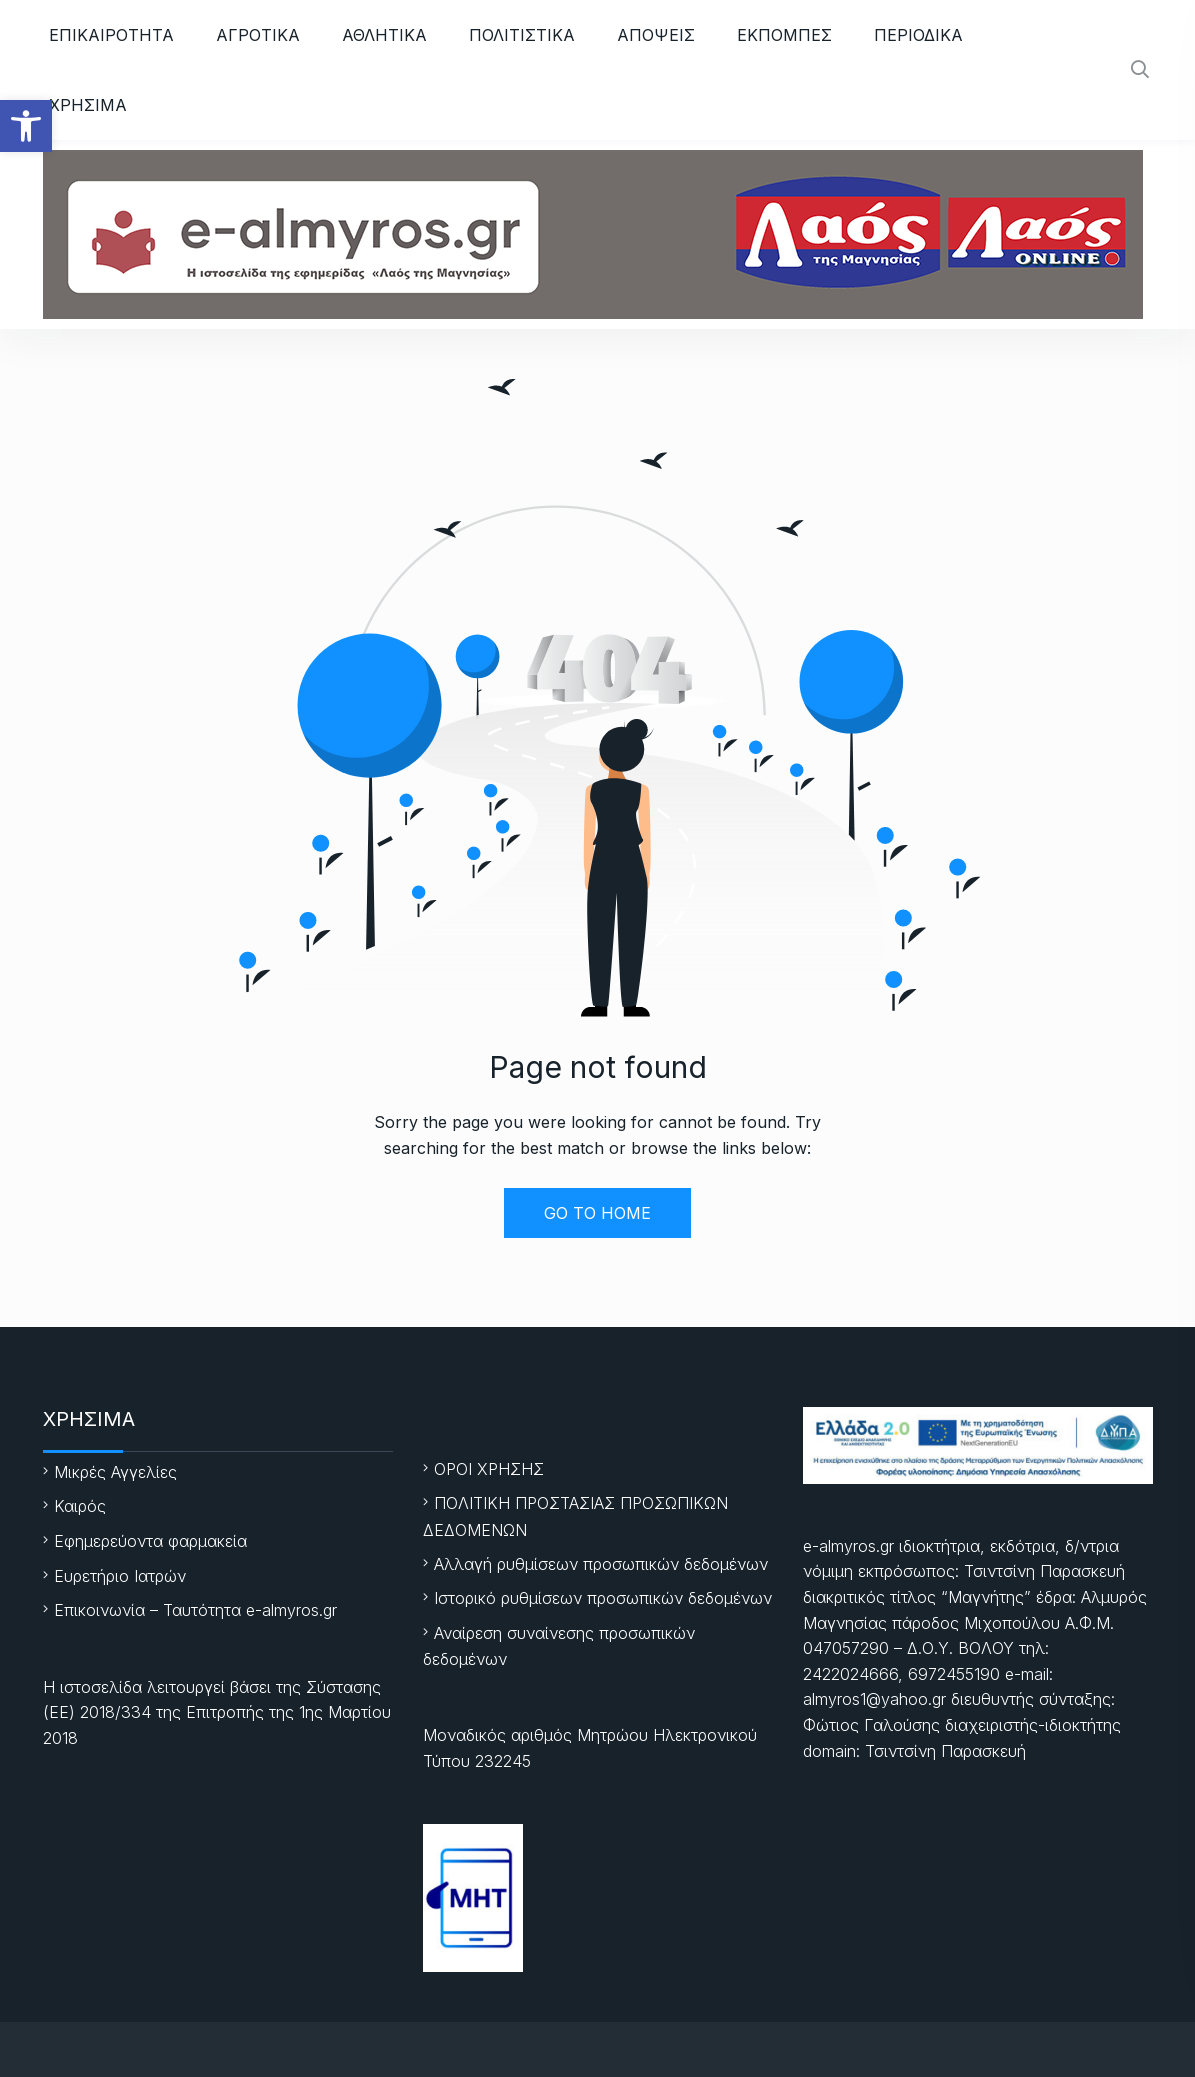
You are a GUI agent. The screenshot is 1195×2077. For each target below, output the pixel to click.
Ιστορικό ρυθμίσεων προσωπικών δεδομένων (603, 1598)
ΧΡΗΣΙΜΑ (88, 105)
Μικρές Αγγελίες (115, 1472)
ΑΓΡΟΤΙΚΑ (258, 35)
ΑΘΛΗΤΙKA (384, 35)
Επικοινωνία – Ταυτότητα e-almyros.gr (195, 1610)
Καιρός (80, 1506)
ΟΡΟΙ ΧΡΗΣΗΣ (489, 1469)
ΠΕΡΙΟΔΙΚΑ (918, 35)
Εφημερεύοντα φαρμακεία (150, 1541)
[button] (26, 126)
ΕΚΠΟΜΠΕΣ (784, 35)
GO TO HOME (597, 1213)
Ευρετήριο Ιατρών (120, 1576)
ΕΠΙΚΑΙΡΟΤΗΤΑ (111, 35)
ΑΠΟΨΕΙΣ (656, 35)
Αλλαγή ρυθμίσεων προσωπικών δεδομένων (601, 1564)
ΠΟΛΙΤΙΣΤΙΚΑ (522, 35)
